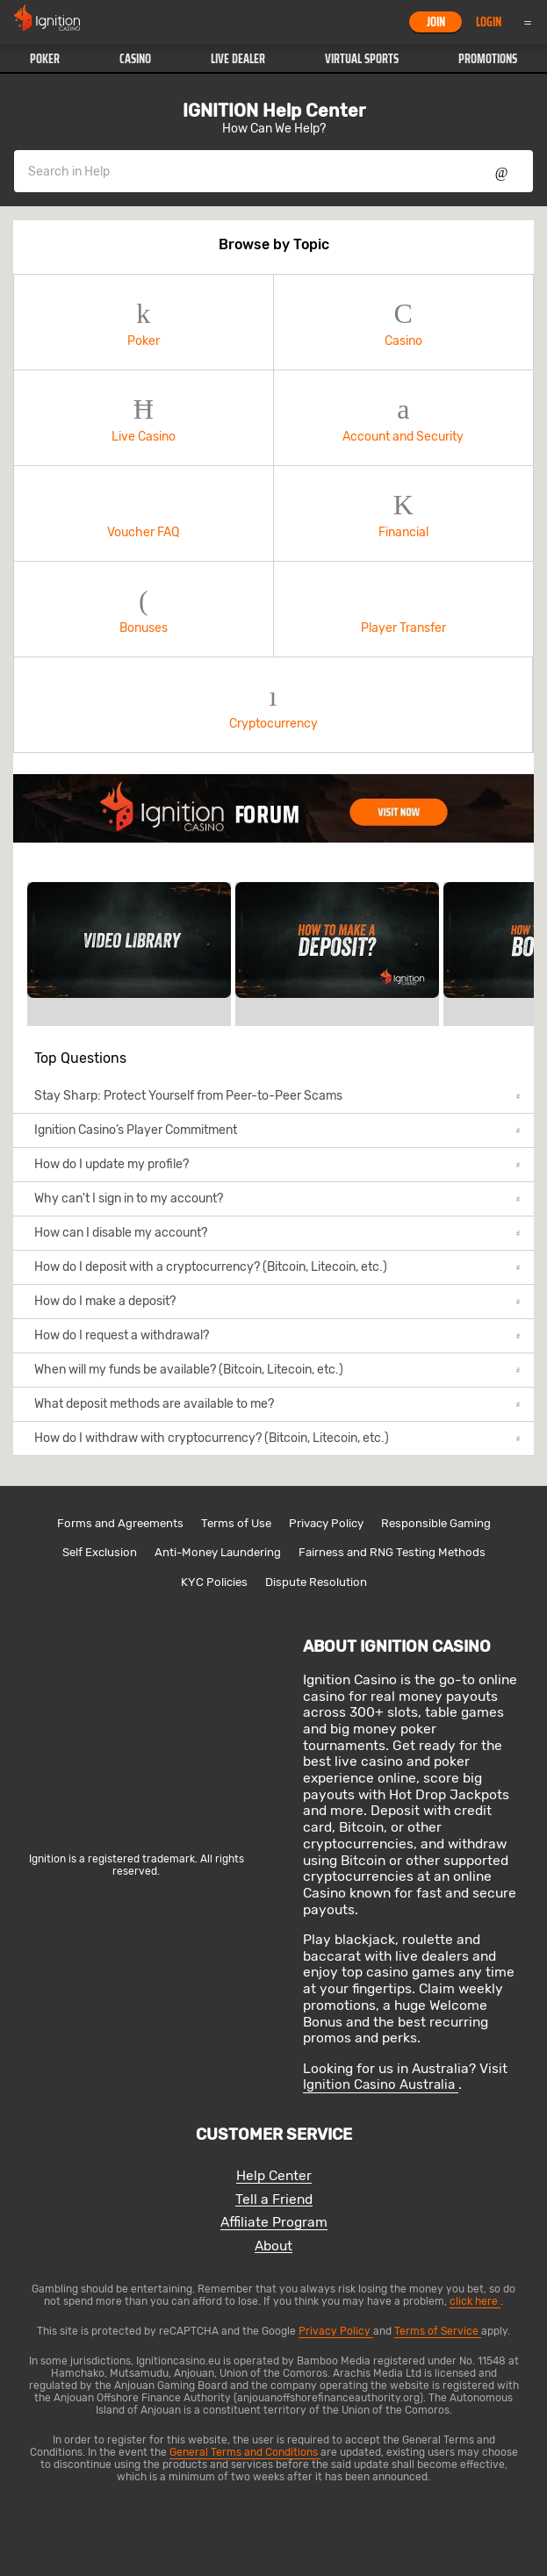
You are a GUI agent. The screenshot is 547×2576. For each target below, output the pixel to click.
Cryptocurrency (273, 705)
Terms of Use (236, 1523)
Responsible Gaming (436, 1523)
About (273, 2246)
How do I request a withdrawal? (277, 1335)
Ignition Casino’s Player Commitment (277, 1130)
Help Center (274, 2176)
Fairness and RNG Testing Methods (392, 1552)
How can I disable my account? (277, 1232)
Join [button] (436, 22)
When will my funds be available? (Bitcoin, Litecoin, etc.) (277, 1369)
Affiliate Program (273, 2222)
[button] (45, 59)
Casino (135, 58)
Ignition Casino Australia (380, 2084)
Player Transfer (404, 609)
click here (475, 2301)
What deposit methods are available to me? (277, 1403)
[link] (273, 808)
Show (501, 171)
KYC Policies (214, 1582)
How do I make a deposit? (277, 1301)
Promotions (487, 58)
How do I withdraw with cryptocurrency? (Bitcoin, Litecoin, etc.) (277, 1438)
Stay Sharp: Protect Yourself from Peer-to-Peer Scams (277, 1095)
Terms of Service (437, 2331)
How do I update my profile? (277, 1164)
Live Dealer (238, 58)
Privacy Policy (326, 1523)
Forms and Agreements (120, 1523)
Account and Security (404, 418)
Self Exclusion (99, 1552)
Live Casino (143, 418)
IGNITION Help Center (274, 110)
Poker (45, 58)
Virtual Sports (362, 58)
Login (488, 22)
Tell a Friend (274, 2199)
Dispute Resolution (316, 1582)
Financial (404, 514)
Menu (527, 22)
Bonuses (143, 609)
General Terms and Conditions (244, 2452)
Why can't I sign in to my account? (277, 1198)
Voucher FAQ (143, 514)
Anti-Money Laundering (218, 1552)
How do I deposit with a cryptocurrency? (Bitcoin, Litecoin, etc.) (277, 1266)
